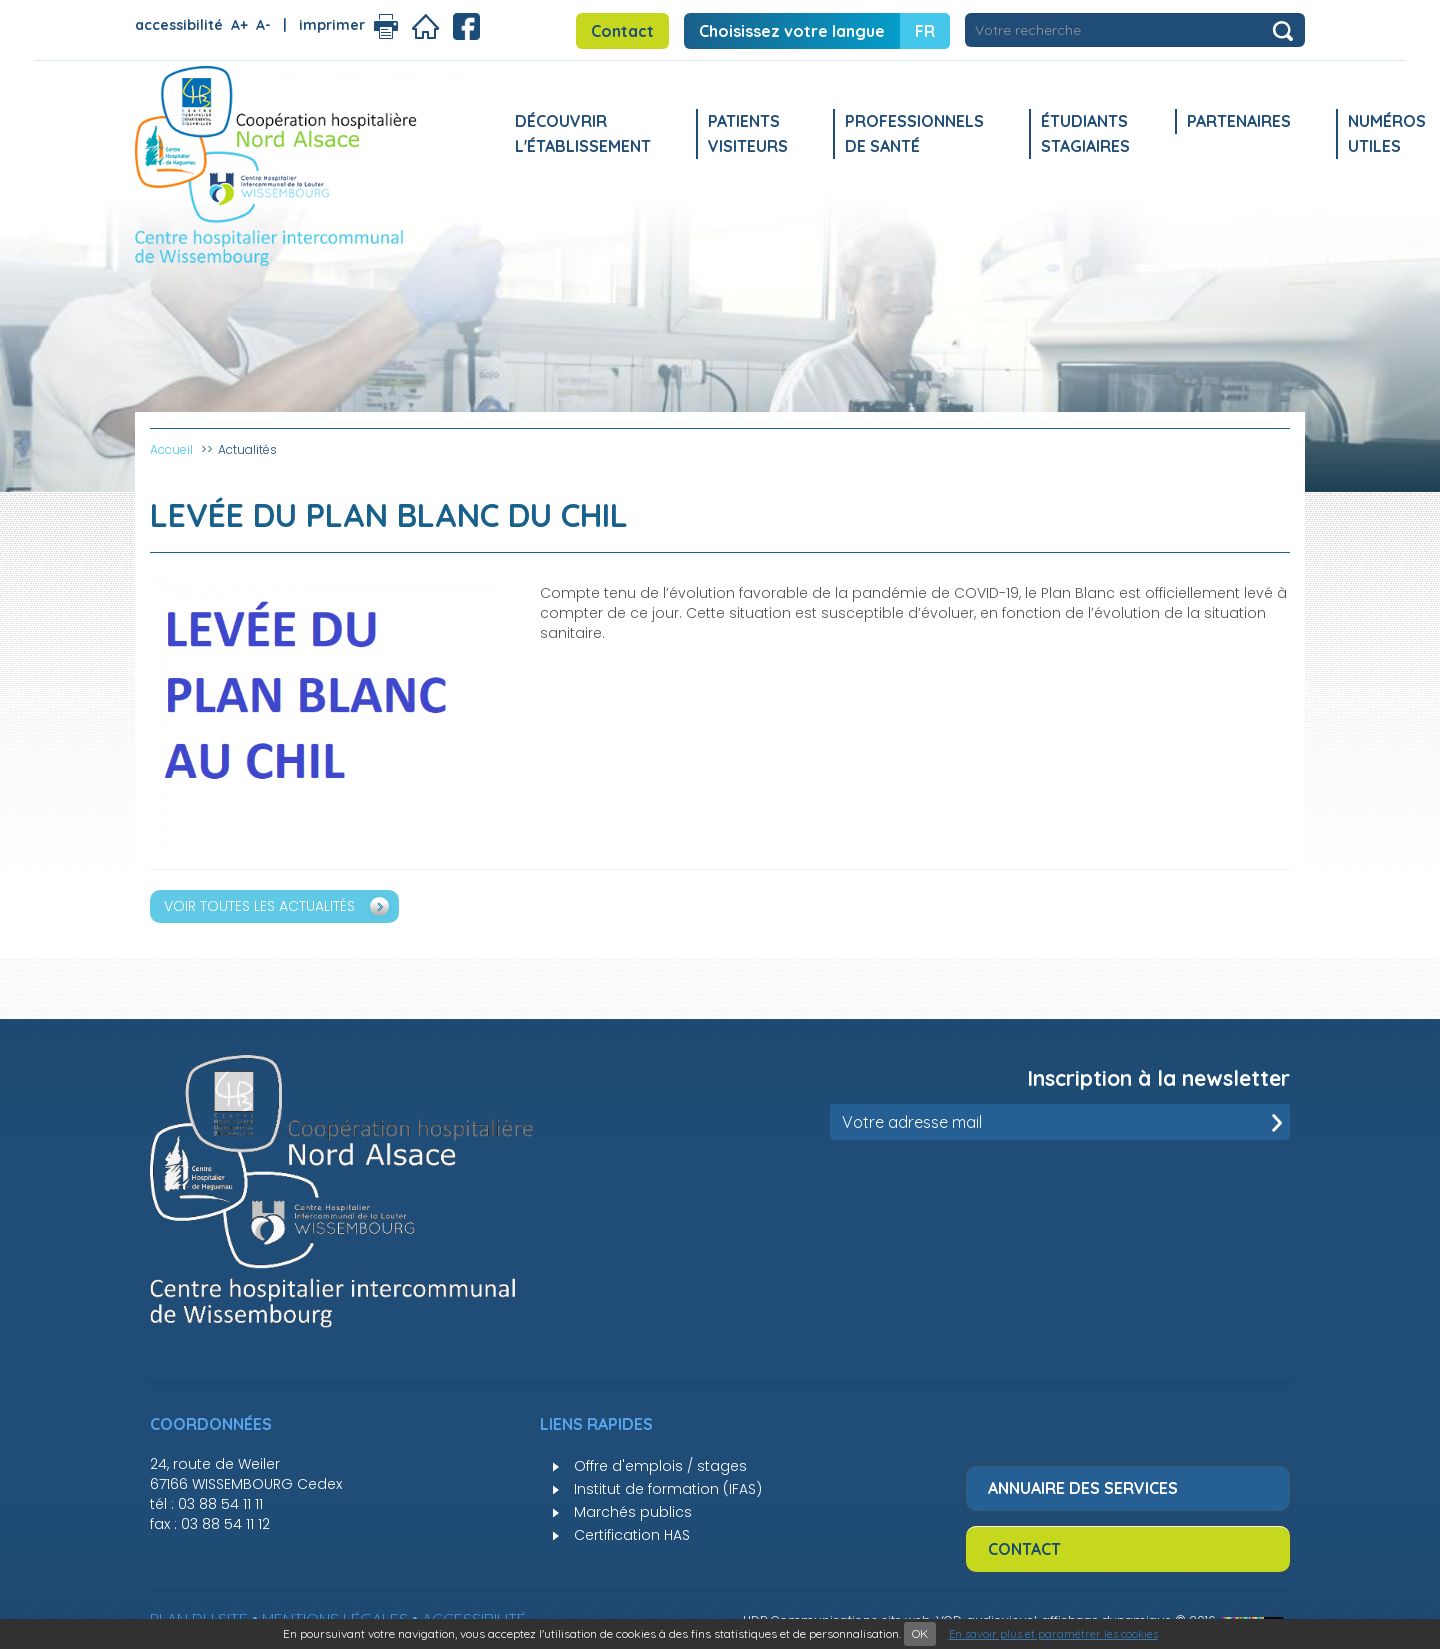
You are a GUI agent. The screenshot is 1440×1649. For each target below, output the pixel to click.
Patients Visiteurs (748, 133)
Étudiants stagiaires (1085, 133)
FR (925, 31)
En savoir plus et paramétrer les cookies (1053, 1634)
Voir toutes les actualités (259, 906)
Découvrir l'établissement (583, 133)
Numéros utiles (1387, 133)
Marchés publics (633, 1512)
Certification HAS (632, 1535)
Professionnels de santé (914, 133)
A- (263, 25)
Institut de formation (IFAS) (668, 1489)
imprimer (332, 25)
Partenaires (1239, 121)
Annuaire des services (1083, 1488)
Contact (622, 31)
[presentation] (1138, 1189)
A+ (239, 25)
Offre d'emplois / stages (660, 1466)
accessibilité (179, 25)
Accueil (171, 449)
